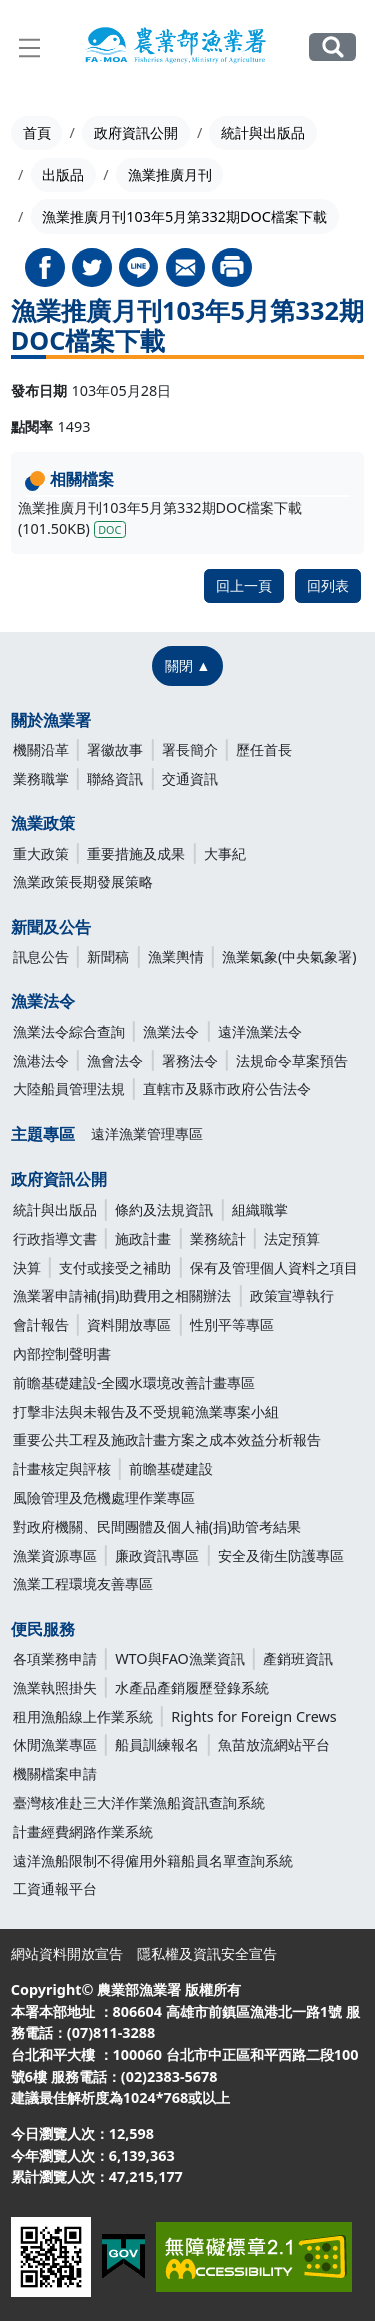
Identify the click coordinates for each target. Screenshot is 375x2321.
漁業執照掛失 (55, 1687)
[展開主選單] (30, 48)
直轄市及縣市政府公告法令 (227, 1088)
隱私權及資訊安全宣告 (207, 1953)
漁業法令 (43, 1001)
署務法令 (190, 1060)
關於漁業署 (51, 720)
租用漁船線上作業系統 (83, 1716)
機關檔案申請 (55, 1773)
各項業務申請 (55, 1658)
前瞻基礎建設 (171, 1468)
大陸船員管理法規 (69, 1088)
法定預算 (292, 1238)
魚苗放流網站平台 (274, 1744)
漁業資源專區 (55, 1555)
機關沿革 (41, 749)
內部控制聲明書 (62, 1353)
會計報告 (41, 1324)
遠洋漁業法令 (260, 1031)
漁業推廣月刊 (170, 174)
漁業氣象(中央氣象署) (289, 956)
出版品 (63, 174)
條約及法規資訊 (164, 1209)
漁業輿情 (176, 956)
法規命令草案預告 (292, 1060)
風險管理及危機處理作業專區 (104, 1497)
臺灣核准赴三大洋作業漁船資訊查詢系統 (139, 1802)
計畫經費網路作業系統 (83, 1831)
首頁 (37, 132)
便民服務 (43, 1629)
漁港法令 (41, 1060)
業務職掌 (41, 778)
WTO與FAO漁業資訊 (180, 1658)
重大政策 (41, 853)
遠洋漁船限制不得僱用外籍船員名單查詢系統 (153, 1860)
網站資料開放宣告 (67, 1953)
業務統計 (218, 1238)
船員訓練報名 (157, 1744)
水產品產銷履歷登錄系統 (192, 1687)
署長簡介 (190, 749)
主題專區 (43, 1134)
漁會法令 (115, 1060)
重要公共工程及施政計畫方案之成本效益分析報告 (167, 1439)
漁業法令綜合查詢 (69, 1031)
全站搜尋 (332, 47)
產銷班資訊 (298, 1658)
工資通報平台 (55, 1888)
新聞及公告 (51, 927)
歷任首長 (264, 749)
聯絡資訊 (115, 778)
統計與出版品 (263, 132)
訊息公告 (41, 956)
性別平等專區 (232, 1324)
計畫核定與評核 (62, 1468)
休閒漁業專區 (55, 1744)
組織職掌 (260, 1209)
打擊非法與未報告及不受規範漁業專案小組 (146, 1411)
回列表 (328, 585)
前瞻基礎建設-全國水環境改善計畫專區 (134, 1382)
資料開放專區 (129, 1324)
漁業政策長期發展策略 (83, 881)
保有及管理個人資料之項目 (274, 1267)
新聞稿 (108, 956)
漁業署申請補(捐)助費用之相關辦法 (122, 1295)
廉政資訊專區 (157, 1555)
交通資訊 (190, 778)
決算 (27, 1267)
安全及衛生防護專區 (281, 1555)
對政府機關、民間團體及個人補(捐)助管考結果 (157, 1526)
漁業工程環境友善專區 (83, 1583)
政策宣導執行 (292, 1295)
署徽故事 (115, 749)
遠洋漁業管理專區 (147, 1133)
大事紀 (225, 853)
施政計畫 (143, 1238)
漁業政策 (43, 823)
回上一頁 (244, 585)
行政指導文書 (55, 1238)
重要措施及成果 (136, 853)
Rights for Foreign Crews (254, 1716)
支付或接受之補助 (115, 1267)
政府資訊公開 (136, 132)
